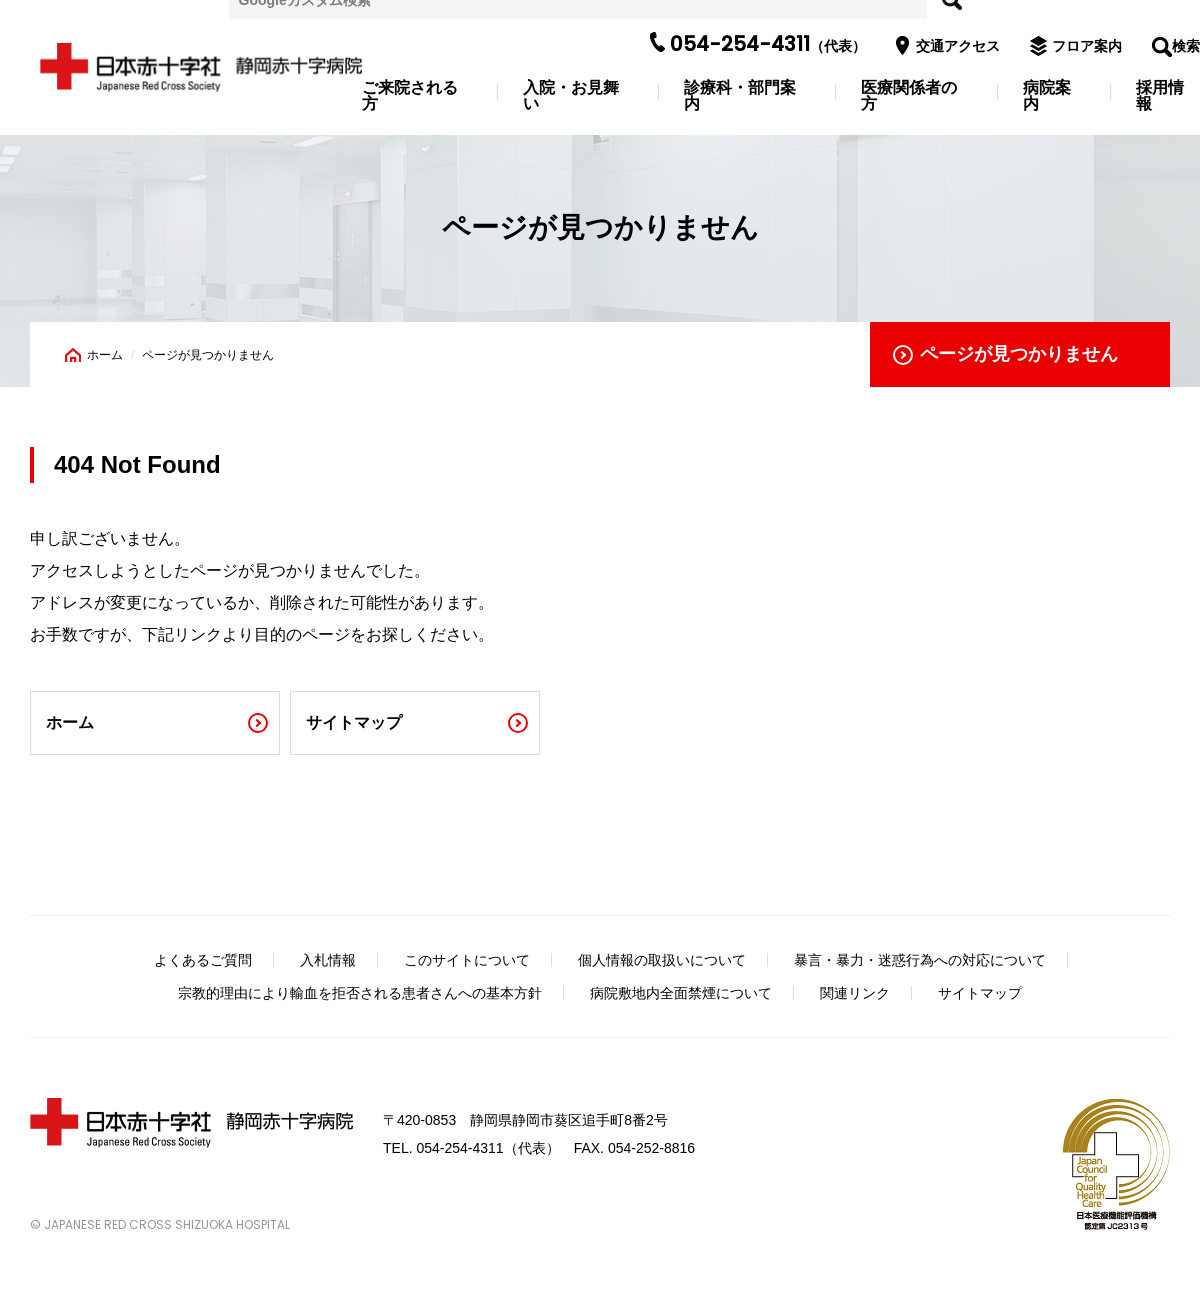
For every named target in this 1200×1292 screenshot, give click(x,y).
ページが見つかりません (1019, 354)
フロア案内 (1082, 46)
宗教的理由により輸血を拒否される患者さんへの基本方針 (360, 993)
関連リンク (855, 993)
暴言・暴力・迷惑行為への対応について (920, 960)
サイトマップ (354, 722)
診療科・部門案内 (740, 96)
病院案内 (1047, 96)
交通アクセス (953, 46)
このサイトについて (467, 960)
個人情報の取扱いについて (662, 960)
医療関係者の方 (909, 96)
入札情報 (328, 960)
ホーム (105, 355)
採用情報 (1160, 96)
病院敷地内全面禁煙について (681, 993)
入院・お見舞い (571, 96)
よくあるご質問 (203, 960)
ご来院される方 (410, 96)
